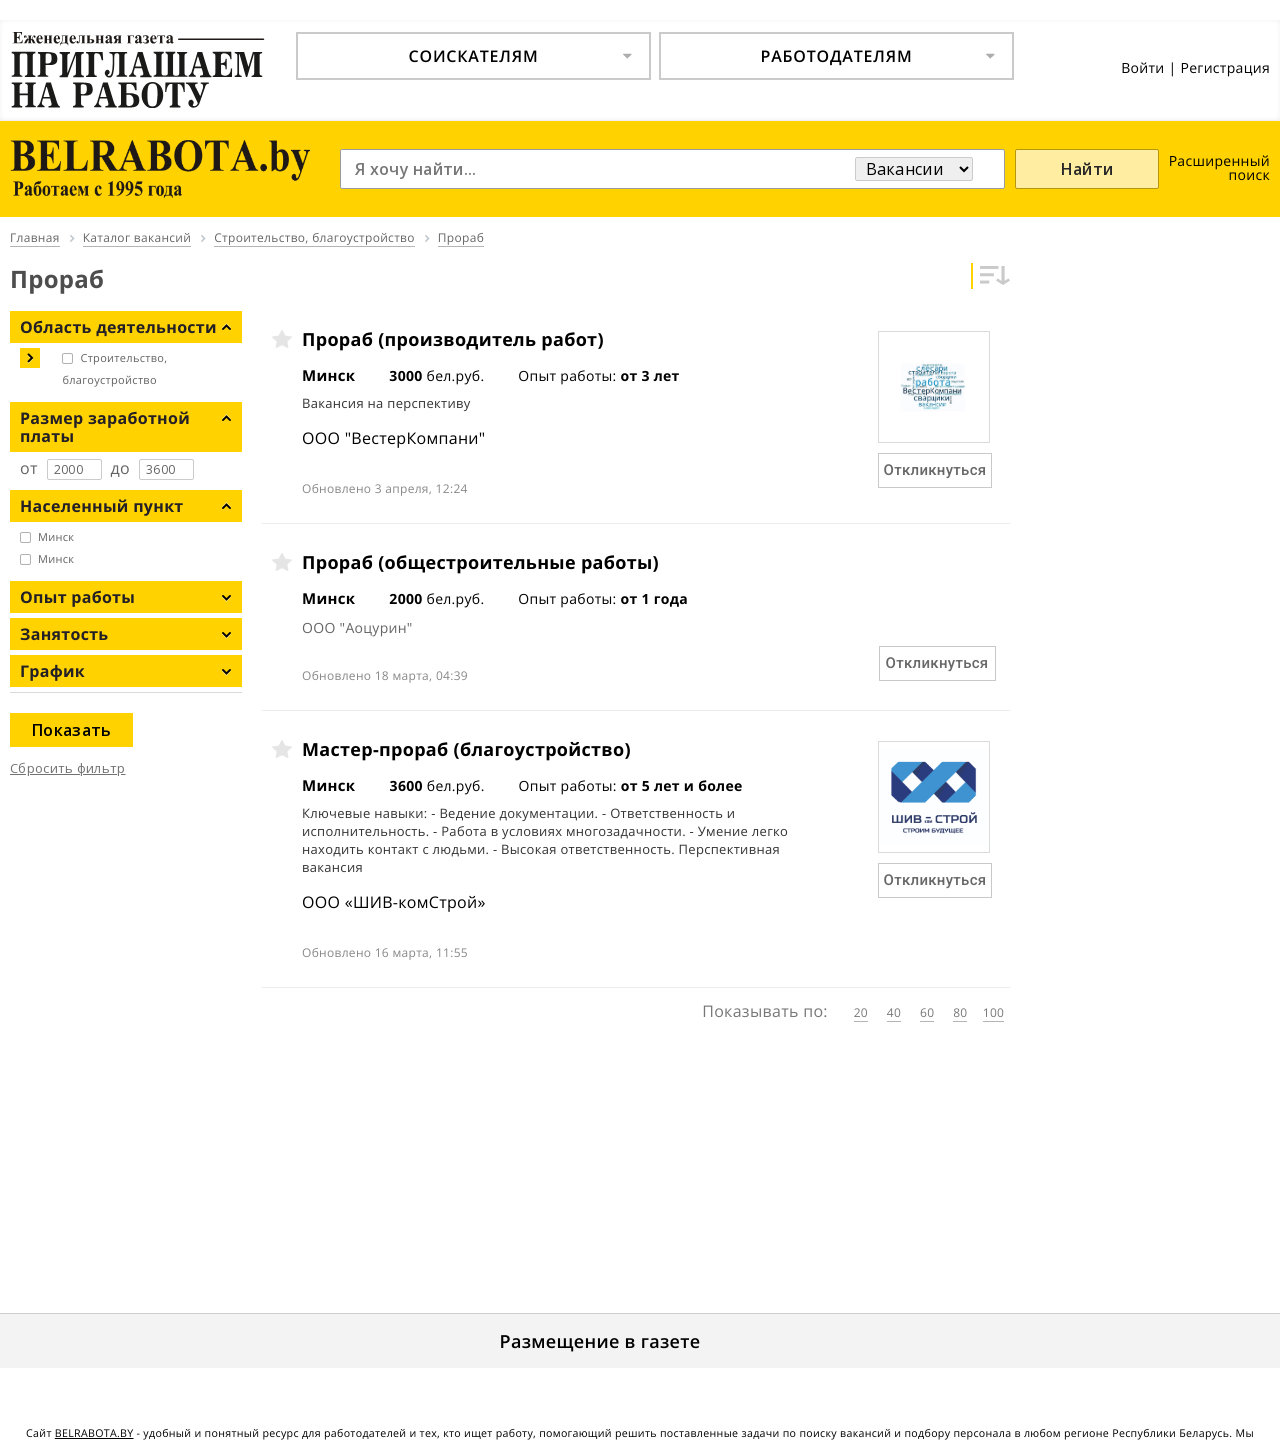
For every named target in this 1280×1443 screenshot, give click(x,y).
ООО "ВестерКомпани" (393, 438)
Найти (1087, 169)
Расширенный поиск (1219, 168)
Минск (56, 537)
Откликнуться (935, 470)
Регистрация (1225, 68)
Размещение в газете (600, 1342)
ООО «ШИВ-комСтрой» (394, 902)
